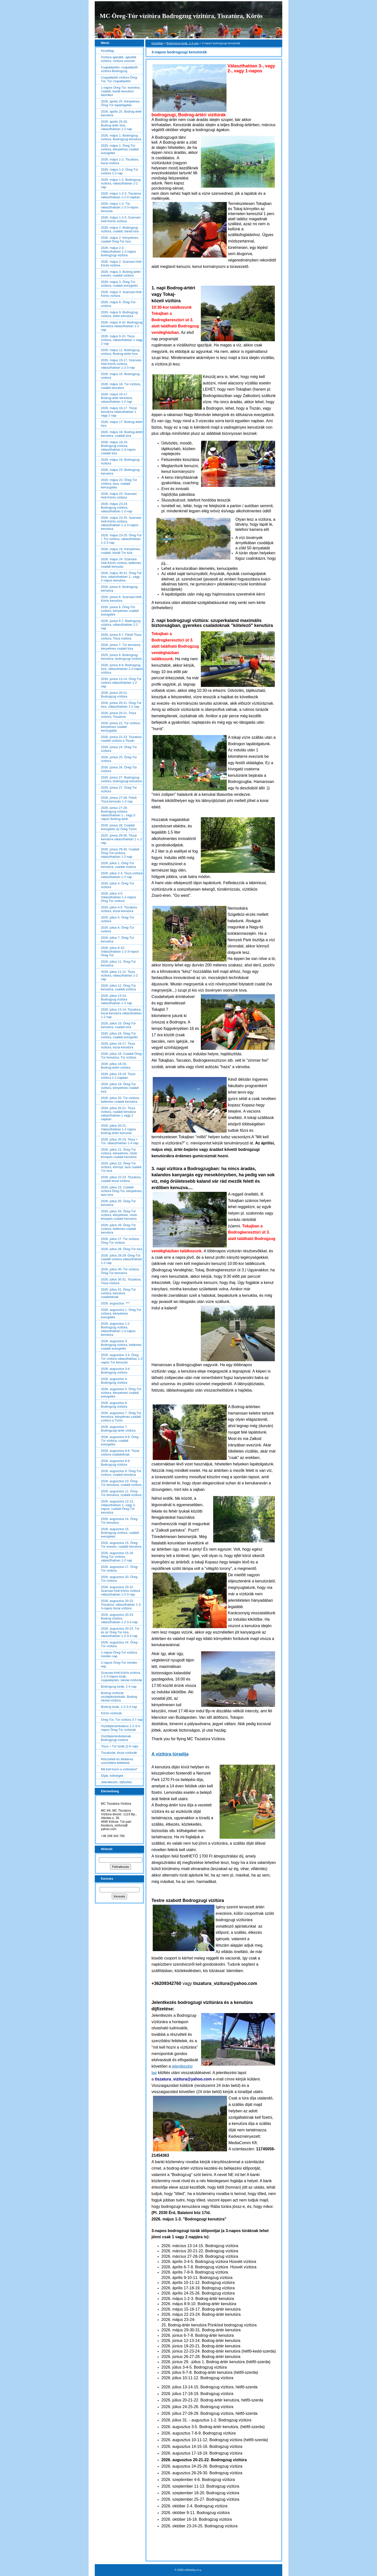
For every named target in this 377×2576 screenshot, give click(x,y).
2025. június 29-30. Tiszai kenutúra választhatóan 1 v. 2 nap (121, 839)
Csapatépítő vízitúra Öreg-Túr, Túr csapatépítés (119, 79)
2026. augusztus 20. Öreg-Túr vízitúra (119, 1578)
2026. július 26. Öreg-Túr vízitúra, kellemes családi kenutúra (118, 1228)
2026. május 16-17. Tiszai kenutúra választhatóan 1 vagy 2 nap (119, 411)
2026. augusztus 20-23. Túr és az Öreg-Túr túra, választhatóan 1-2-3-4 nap (120, 1632)
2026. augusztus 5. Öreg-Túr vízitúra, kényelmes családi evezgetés (121, 1392)
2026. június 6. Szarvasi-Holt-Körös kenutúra (121, 598)
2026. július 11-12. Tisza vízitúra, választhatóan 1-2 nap (119, 975)
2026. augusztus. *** (115, 1303)
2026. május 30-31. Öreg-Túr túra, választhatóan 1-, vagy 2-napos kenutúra (121, 576)
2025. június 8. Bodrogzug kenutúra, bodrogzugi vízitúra (121, 656)
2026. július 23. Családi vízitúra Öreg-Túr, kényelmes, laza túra (121, 1191)
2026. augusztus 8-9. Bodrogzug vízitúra (116, 1462)
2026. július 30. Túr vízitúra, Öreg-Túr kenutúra (120, 1271)
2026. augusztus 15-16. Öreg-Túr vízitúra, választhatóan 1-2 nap (117, 1556)
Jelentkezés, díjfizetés (116, 1782)
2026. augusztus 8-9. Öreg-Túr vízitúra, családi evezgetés (120, 1440)
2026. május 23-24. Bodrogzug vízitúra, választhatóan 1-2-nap (116, 507)
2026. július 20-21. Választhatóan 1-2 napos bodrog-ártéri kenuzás (118, 1129)
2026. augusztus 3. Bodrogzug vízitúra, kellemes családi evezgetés (121, 1344)
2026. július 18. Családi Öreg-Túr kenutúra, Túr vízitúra (122, 1055)
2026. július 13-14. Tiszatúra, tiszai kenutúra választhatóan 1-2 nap (121, 1013)
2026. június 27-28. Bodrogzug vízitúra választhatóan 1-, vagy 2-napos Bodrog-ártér (118, 813)
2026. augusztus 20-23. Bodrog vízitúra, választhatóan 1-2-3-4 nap (119, 1618)
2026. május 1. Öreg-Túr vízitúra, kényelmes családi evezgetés (120, 149)
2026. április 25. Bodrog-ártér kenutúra (121, 113)
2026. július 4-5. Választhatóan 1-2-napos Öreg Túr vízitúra (118, 897)
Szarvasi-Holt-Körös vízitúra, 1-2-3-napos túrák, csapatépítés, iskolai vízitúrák (121, 1676)
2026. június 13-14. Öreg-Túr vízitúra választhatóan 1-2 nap (121, 682)
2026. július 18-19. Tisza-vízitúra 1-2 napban (118, 1075)
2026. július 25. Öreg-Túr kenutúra (118, 1203)
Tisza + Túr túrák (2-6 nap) (119, 1746)
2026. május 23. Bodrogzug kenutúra (120, 471)
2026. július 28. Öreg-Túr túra (121, 1249)
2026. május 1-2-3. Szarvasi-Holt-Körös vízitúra (121, 219)
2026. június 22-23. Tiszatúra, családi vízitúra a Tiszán (121, 738)
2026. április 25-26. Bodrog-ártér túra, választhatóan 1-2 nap (116, 125)
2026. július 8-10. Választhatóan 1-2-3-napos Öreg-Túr (120, 951)
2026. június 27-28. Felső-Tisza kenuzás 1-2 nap (119, 799)
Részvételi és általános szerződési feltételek (117, 1761)
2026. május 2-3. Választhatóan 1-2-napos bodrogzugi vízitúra (118, 251)
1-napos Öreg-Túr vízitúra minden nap (119, 1654)
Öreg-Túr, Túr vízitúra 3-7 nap (122, 1719)
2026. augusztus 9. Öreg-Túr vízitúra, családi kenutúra (121, 1473)
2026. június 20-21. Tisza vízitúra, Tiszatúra (118, 715)
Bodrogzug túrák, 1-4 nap (183, 43)
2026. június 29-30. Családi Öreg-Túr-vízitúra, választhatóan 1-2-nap (120, 853)
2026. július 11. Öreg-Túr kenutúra (118, 963)
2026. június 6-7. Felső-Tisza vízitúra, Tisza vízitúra (121, 636)
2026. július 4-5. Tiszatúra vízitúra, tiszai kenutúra (119, 909)
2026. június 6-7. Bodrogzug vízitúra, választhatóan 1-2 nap (120, 624)
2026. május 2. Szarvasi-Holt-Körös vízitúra (121, 263)
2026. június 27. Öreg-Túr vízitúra (119, 789)
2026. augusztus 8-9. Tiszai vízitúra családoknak (120, 1452)
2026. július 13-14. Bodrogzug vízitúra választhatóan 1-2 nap (116, 999)
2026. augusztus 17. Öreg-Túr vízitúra (119, 1568)
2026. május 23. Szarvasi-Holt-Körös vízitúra (119, 495)
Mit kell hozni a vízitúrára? (119, 1769)
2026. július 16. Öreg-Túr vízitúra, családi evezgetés (119, 1035)
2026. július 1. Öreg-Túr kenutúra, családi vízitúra (118, 865)
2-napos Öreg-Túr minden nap (119, 1664)
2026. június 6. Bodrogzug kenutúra (119, 588)
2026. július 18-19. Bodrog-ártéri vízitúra (115, 1065)
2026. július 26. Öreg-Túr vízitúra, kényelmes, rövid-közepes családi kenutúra (119, 1214)
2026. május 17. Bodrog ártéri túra (122, 423)
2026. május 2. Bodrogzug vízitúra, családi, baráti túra (120, 229)
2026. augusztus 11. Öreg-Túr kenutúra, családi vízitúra (121, 1493)
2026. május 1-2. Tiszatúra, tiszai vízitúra (120, 161)
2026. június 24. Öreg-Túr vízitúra (119, 749)
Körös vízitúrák (111, 1713)
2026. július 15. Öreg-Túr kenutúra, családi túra (118, 1025)
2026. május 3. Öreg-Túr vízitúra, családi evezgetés (119, 283)
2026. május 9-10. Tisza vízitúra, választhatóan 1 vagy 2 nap (122, 339)
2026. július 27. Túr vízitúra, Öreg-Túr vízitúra (120, 1240)
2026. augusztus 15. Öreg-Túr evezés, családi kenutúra (121, 1544)
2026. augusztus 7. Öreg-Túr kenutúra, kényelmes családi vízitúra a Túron (121, 1416)
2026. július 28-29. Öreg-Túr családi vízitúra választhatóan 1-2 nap (121, 1259)
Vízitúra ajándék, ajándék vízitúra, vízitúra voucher (118, 59)
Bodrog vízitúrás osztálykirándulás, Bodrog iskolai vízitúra (119, 1696)
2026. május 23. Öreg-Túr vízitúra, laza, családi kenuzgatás (119, 483)
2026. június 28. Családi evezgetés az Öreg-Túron (119, 827)
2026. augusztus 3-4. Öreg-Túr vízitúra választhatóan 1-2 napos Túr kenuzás (122, 1358)
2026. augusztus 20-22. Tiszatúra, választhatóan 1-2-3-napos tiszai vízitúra (121, 1604)
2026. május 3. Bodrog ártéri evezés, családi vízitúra (121, 273)
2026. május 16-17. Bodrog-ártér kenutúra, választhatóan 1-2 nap (117, 397)
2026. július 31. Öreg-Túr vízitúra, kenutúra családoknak (118, 1293)
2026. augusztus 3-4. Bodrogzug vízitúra (116, 1370)
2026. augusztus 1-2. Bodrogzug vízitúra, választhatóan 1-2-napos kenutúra (118, 1329)
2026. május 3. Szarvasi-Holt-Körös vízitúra (121, 294)
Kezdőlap (157, 43)
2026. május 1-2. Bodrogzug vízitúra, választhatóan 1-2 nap (121, 183)
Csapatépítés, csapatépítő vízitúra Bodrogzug (119, 69)
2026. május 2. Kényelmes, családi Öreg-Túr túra (120, 239)
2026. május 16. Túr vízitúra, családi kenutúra (121, 386)
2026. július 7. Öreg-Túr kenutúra (117, 939)
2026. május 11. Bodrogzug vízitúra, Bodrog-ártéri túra (120, 352)
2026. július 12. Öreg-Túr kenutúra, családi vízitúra (118, 987)
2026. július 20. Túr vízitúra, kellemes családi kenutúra (120, 1099)
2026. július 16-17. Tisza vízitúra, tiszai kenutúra (118, 1045)
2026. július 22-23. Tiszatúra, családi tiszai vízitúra (121, 1179)
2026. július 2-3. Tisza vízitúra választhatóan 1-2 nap (122, 875)
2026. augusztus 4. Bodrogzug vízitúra (114, 1380)
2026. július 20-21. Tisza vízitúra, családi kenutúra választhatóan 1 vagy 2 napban (118, 1113)
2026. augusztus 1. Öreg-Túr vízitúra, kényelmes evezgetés (121, 1313)
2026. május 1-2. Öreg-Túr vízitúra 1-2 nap (119, 171)
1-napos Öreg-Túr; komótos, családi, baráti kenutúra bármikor (121, 91)
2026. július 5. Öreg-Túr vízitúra (117, 919)
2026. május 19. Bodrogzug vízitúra (120, 461)
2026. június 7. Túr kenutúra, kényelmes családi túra (121, 646)
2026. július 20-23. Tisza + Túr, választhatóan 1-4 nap (119, 1141)
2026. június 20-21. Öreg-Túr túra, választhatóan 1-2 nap (121, 704)
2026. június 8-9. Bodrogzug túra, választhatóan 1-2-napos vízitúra (122, 668)
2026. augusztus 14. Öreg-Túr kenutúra (119, 1520)
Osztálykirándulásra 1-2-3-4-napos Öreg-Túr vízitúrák (121, 1728)
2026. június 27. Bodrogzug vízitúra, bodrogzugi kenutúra (121, 779)
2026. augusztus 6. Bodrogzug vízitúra (114, 1404)
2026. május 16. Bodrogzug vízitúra (120, 375)
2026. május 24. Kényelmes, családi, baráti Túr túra (121, 551)
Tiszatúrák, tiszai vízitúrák (119, 1753)
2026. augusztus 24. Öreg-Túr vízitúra (119, 1644)
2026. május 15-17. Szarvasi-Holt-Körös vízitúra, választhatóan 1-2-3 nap (121, 363)
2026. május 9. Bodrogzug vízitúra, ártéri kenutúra (119, 314)
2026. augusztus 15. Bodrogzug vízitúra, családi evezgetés (120, 1532)
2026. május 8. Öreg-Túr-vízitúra (118, 304)
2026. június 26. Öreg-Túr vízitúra (119, 769)
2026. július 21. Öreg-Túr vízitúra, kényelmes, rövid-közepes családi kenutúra (119, 1153)
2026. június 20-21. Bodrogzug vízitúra (114, 694)
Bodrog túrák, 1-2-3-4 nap (119, 1707)
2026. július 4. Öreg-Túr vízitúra (117, 885)
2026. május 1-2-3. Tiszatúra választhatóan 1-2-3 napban (121, 195)
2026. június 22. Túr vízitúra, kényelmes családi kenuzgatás (121, 726)
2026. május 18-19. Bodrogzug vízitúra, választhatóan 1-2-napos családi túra (118, 447)
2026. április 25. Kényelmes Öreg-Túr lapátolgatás (120, 103)
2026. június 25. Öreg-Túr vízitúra (119, 759)
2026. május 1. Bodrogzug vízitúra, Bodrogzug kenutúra (121, 137)
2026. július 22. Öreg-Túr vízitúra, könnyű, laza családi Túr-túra (121, 1167)
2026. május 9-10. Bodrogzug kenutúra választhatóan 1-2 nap (121, 326)
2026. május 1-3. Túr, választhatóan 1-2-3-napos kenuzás (119, 207)
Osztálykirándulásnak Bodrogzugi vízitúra (116, 1738)
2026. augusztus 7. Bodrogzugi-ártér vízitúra (118, 1428)
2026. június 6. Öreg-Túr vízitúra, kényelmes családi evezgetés (120, 610)
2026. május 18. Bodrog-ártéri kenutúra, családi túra (122, 434)
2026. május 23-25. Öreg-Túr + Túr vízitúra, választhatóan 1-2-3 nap (121, 538)
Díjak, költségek (112, 1775)
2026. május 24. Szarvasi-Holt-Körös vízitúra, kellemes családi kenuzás (121, 562)
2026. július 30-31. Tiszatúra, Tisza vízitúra (121, 1281)
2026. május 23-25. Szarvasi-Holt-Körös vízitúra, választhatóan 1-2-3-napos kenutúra (121, 523)
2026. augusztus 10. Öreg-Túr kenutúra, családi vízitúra (121, 1483)
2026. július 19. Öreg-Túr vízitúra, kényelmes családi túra (120, 1087)
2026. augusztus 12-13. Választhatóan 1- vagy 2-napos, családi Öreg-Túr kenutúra (118, 1506)
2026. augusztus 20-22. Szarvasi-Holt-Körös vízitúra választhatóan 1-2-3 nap (120, 1590)
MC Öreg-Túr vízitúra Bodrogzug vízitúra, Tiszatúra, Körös (181, 16)
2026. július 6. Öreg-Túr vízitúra (117, 929)
